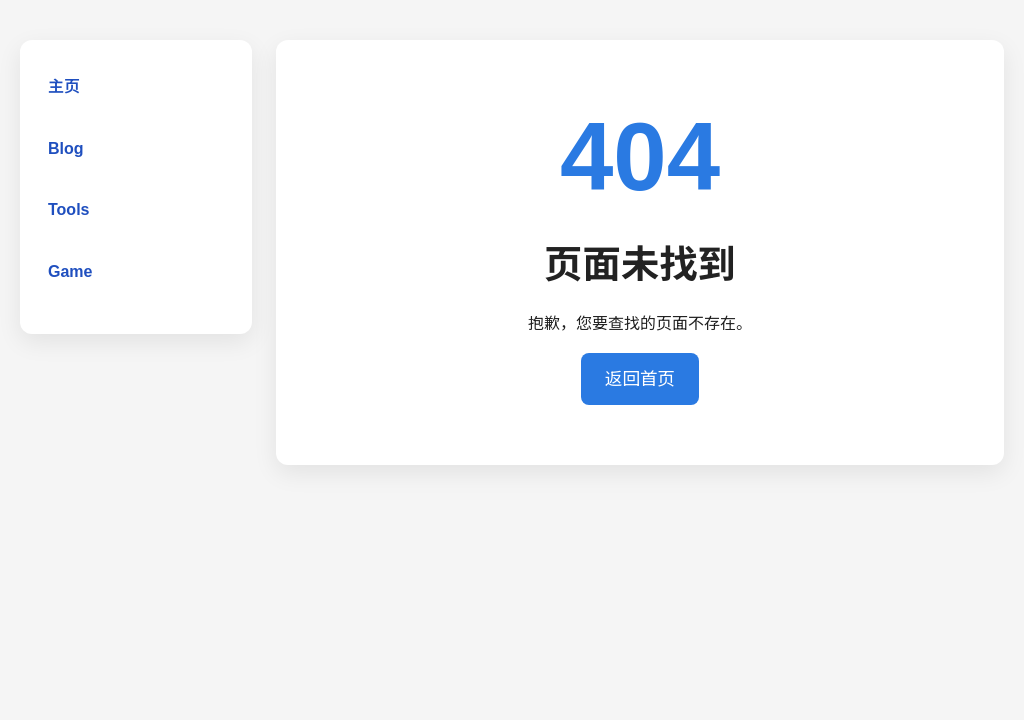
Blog (66, 148)
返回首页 (640, 379)
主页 (64, 86)
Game (70, 271)
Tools (68, 209)
